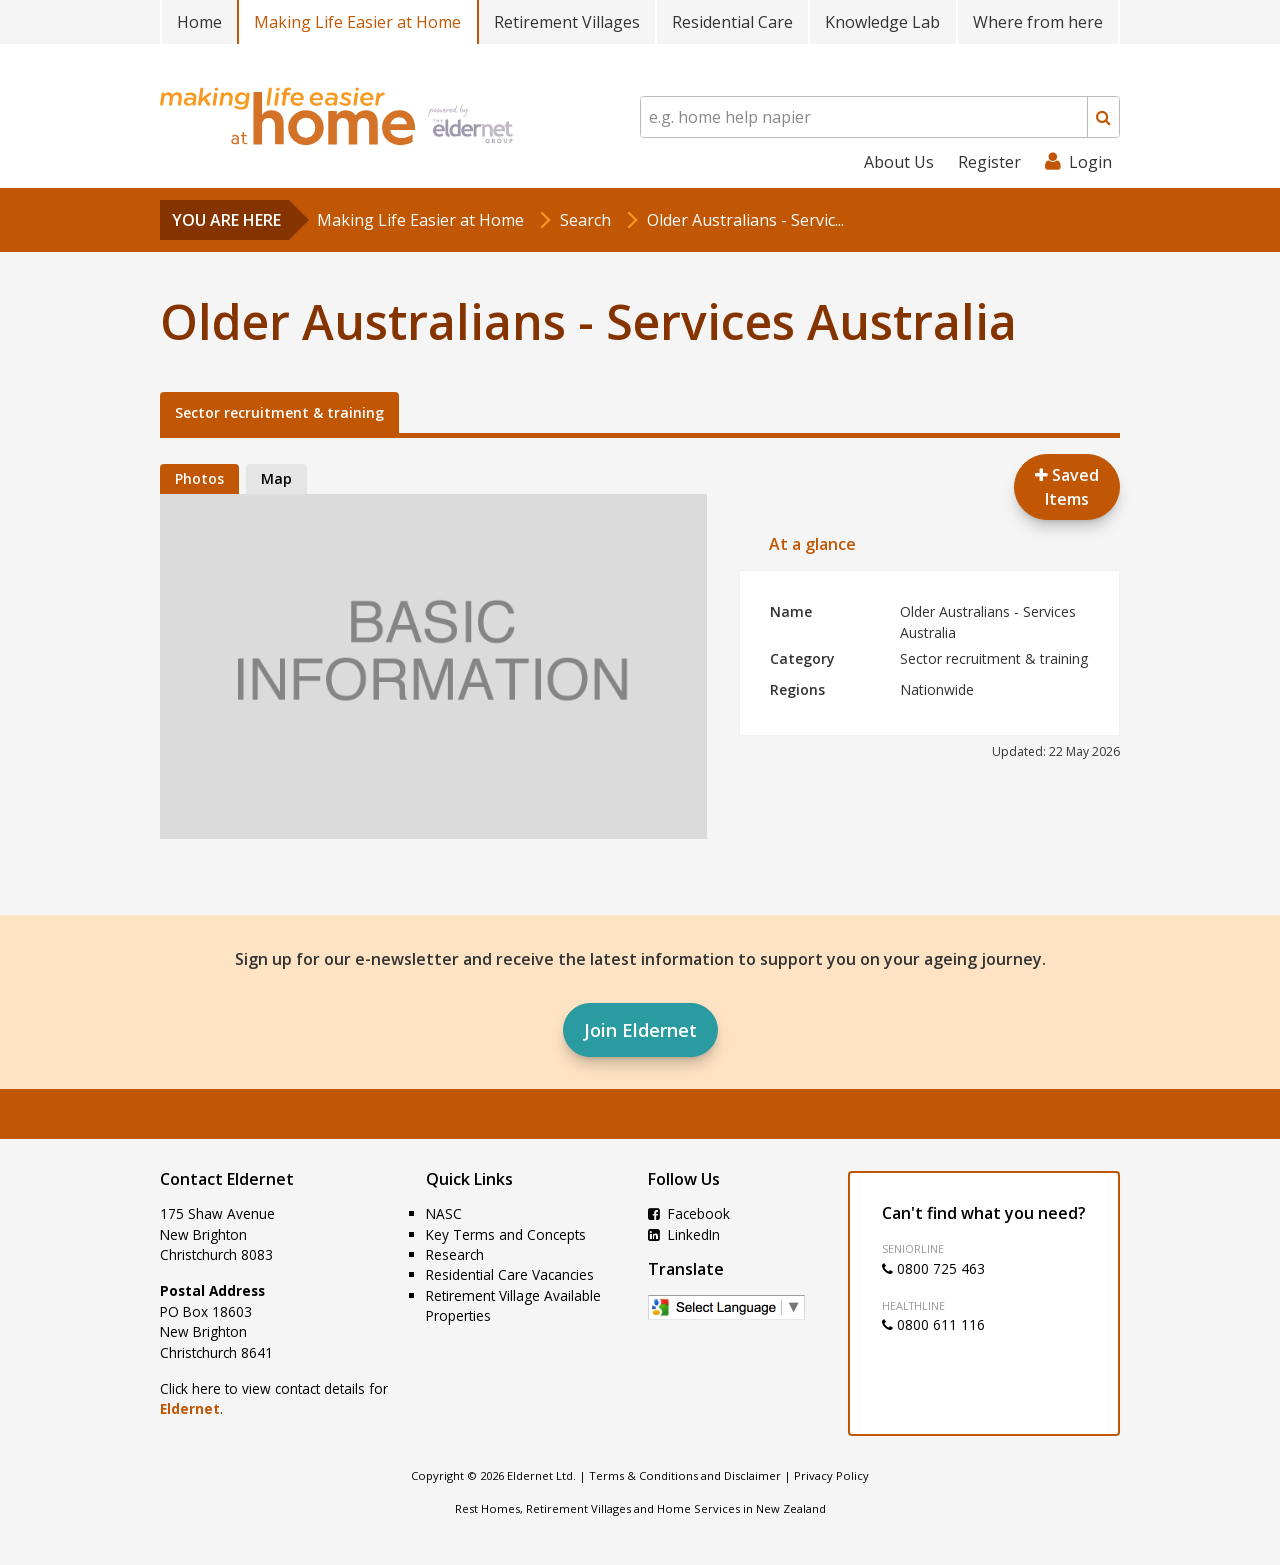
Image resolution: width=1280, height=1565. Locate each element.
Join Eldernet (640, 1030)
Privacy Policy (831, 1475)
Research (455, 1254)
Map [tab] (276, 478)
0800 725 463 (933, 1268)
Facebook (689, 1213)
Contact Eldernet (227, 1179)
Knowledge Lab (882, 22)
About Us (899, 162)
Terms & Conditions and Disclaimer (685, 1475)
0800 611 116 (933, 1324)
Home (199, 22)
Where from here (1038, 22)
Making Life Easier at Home (357, 22)
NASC (444, 1213)
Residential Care (732, 22)
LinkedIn (684, 1234)
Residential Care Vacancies (510, 1274)
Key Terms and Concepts (506, 1234)
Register (989, 162)
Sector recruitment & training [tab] (279, 412)
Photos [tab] (199, 478)
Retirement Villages (567, 22)
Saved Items (1067, 487)
